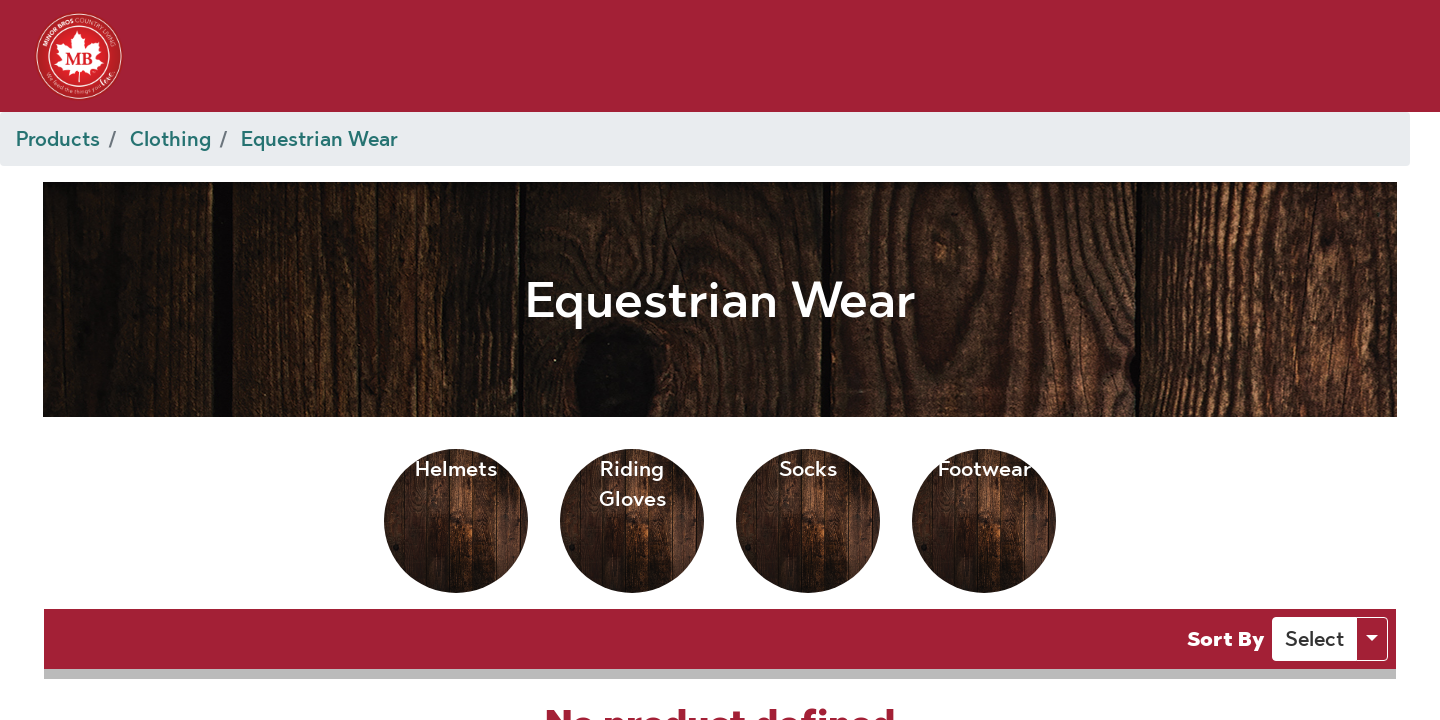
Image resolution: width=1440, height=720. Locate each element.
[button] (1314, 639)
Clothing (170, 139)
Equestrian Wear (319, 139)
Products (58, 139)
